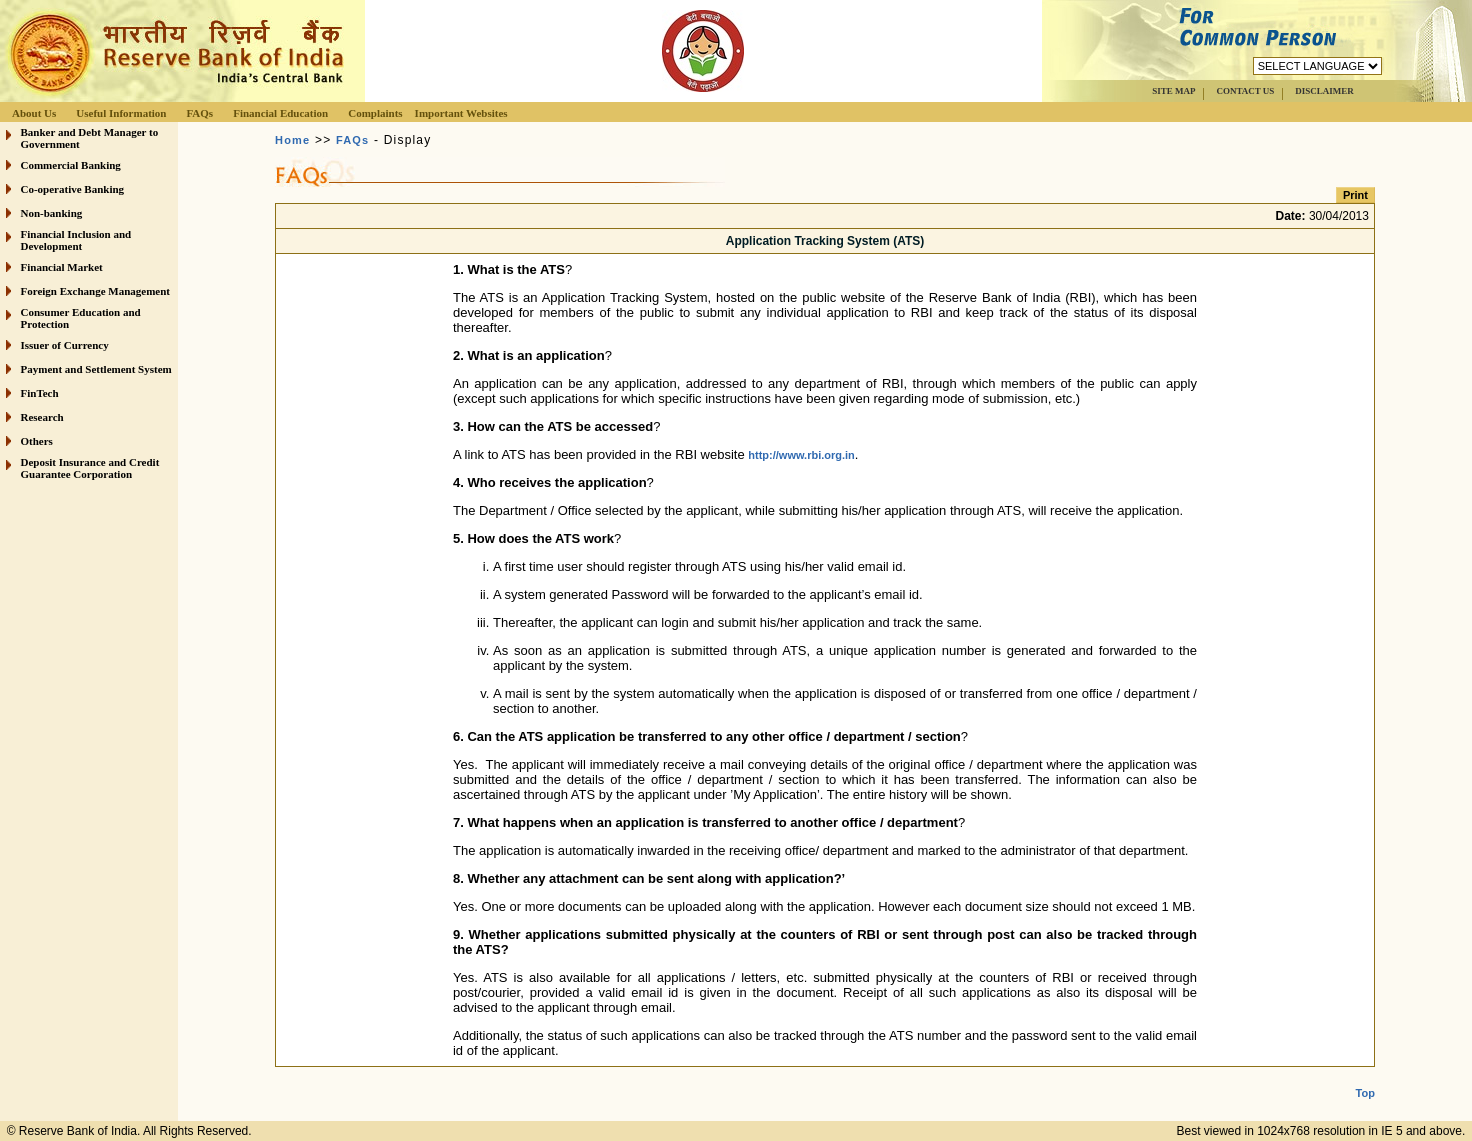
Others (37, 441)
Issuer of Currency (65, 345)
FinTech (40, 393)
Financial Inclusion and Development (76, 240)
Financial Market (62, 267)
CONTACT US (1245, 91)
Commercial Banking (71, 165)
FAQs (199, 113)
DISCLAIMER (1324, 91)
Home (292, 140)
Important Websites (461, 113)
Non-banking (52, 213)
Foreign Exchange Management (96, 291)
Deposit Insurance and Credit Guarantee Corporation (90, 468)
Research (42, 417)
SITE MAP (1173, 91)
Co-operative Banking (73, 189)
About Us (34, 113)
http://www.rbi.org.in (801, 455)
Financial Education (280, 113)
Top (1365, 1077)
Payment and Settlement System (96, 369)
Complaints (375, 113)
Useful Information (121, 113)
